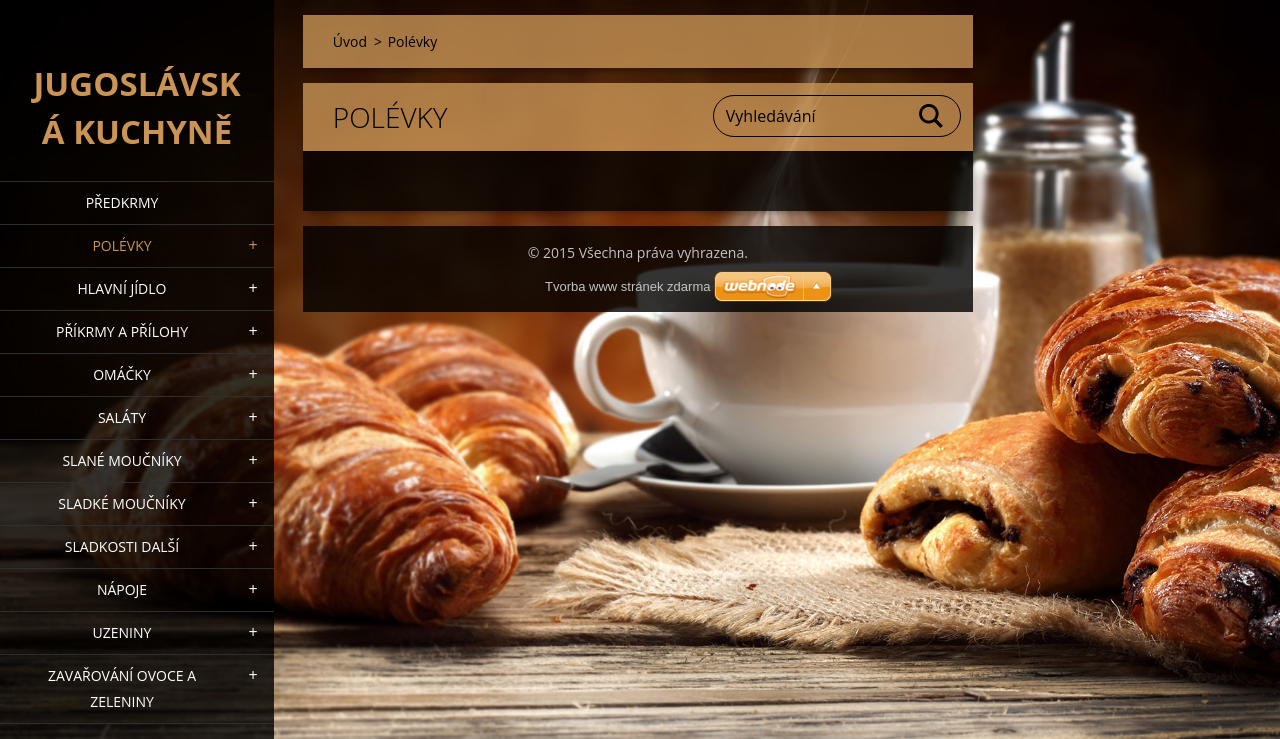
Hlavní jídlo (122, 288)
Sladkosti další (122, 546)
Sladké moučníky (121, 503)
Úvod (350, 41)
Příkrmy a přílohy (122, 331)
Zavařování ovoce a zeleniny (122, 688)
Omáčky (122, 374)
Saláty (122, 417)
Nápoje (122, 589)
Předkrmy (122, 202)
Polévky (121, 245)
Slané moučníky (121, 460)
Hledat (932, 116)
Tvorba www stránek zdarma (627, 286)
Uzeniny (122, 632)
